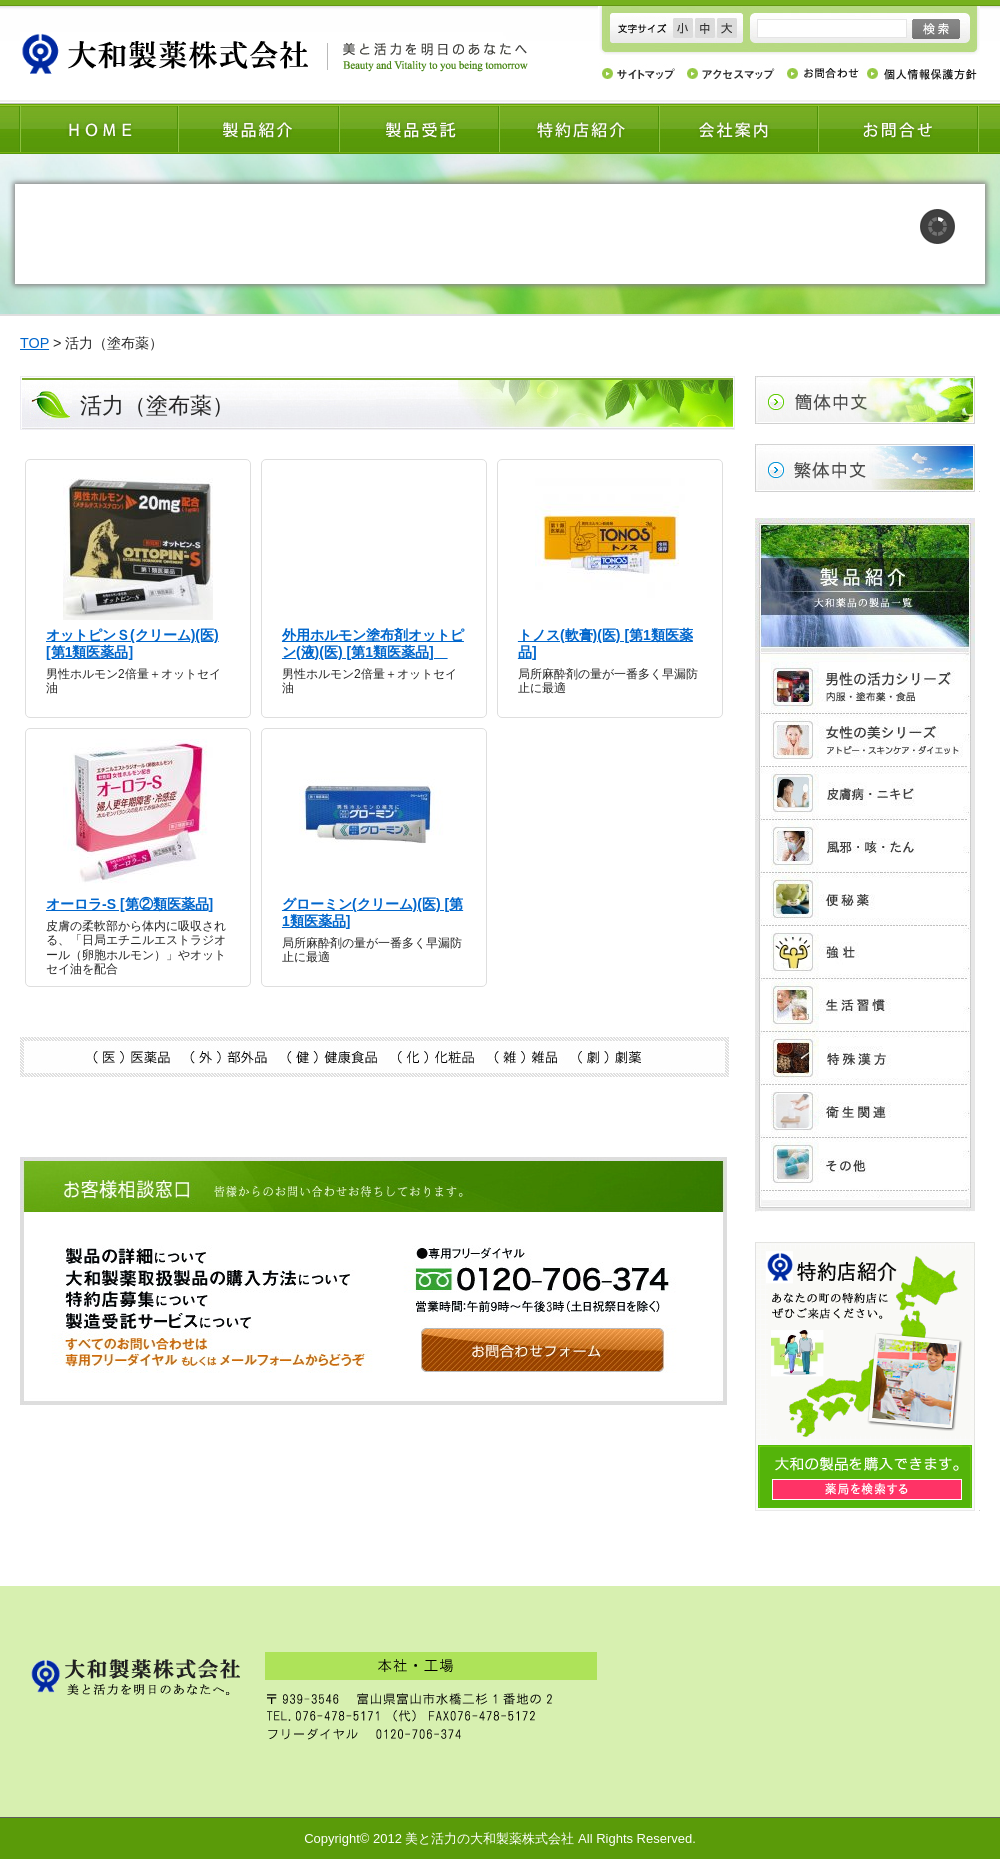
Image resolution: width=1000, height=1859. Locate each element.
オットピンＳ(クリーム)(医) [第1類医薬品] (132, 643)
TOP (34, 343)
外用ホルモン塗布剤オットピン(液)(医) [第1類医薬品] (373, 643)
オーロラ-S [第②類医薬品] (129, 904)
